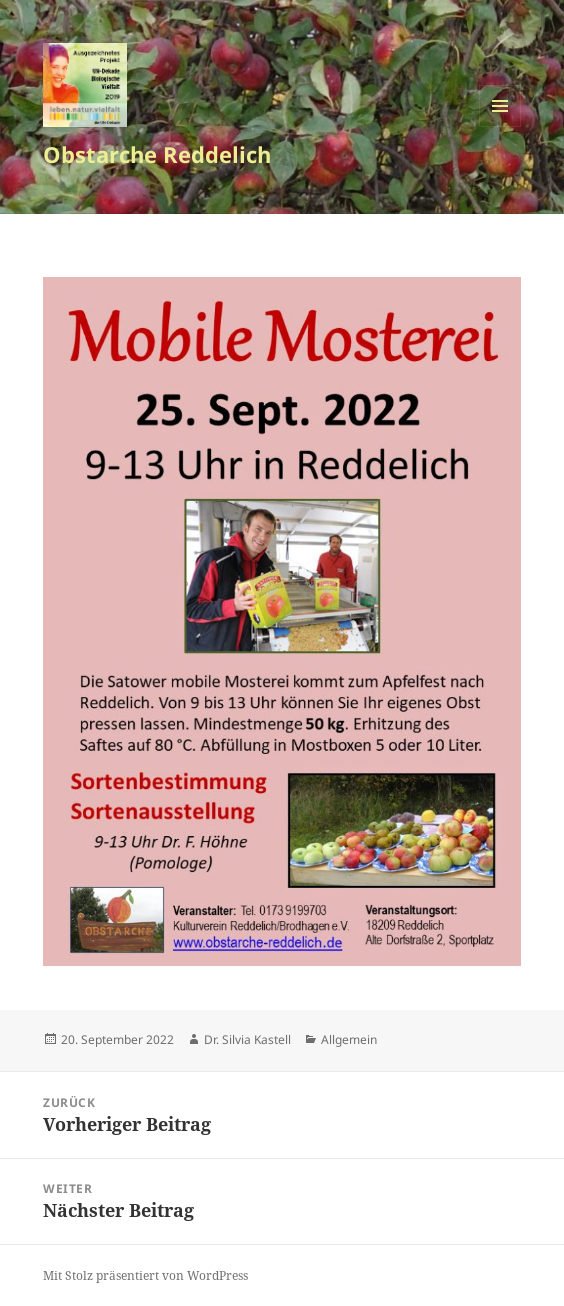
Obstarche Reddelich (157, 154)
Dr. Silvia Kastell (247, 1039)
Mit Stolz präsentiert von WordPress (145, 1275)
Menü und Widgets (500, 126)
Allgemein (349, 1039)
